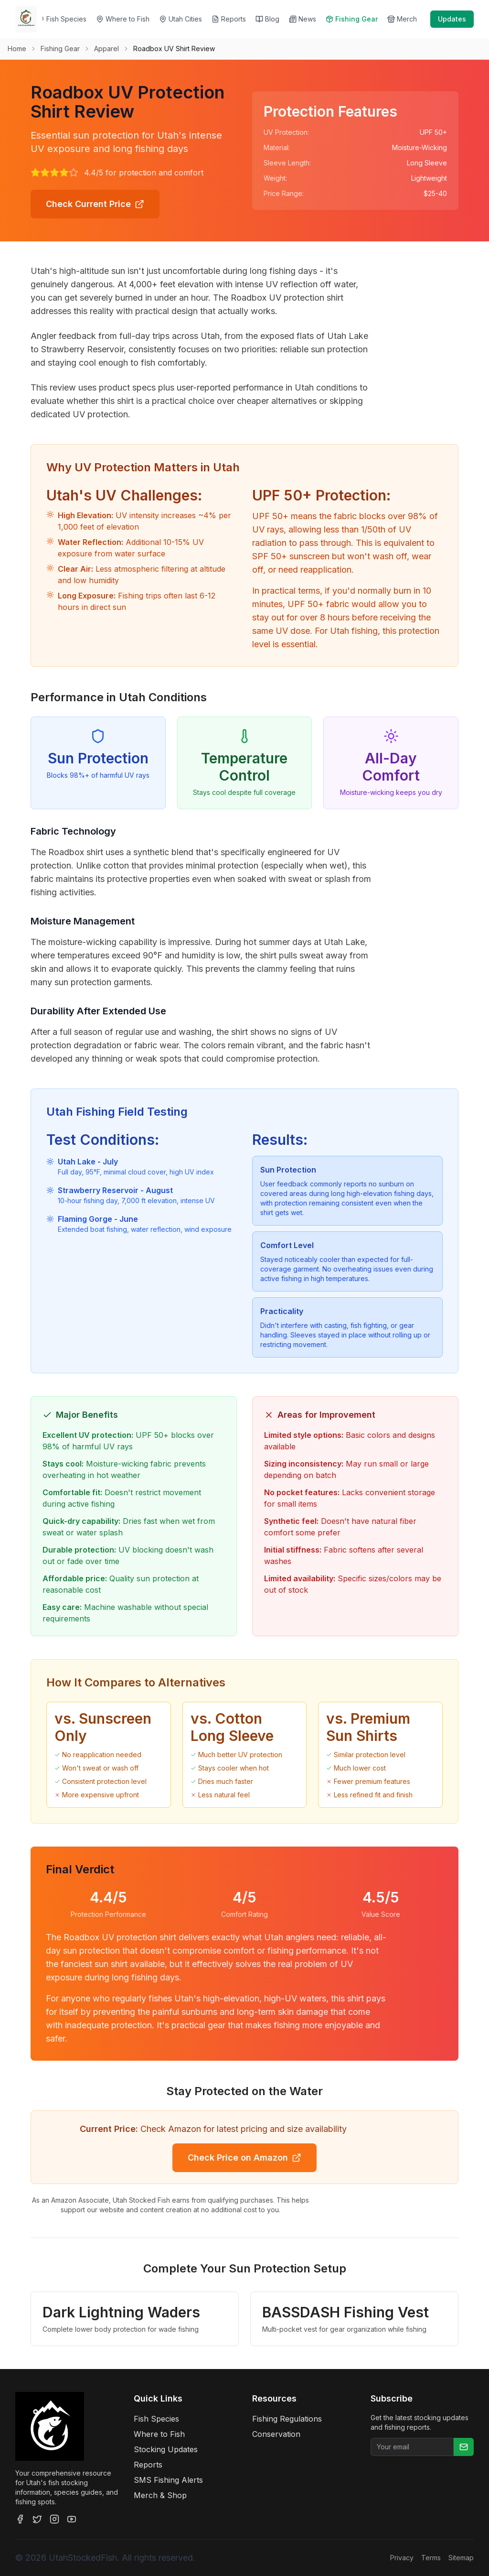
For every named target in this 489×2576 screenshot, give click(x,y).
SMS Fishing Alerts (168, 2480)
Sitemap (461, 2558)
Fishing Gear (60, 48)
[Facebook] (20, 2519)
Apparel (106, 48)
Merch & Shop (160, 2495)
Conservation (276, 2434)
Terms (431, 2558)
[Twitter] (37, 2519)
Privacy (402, 2558)
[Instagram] (54, 2519)
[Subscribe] (464, 2447)
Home (17, 48)
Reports (148, 2464)
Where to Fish (159, 2434)
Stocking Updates (166, 2449)
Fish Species (156, 2419)
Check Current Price (95, 204)
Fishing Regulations (287, 2419)
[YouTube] (71, 2519)
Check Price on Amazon (244, 2157)
